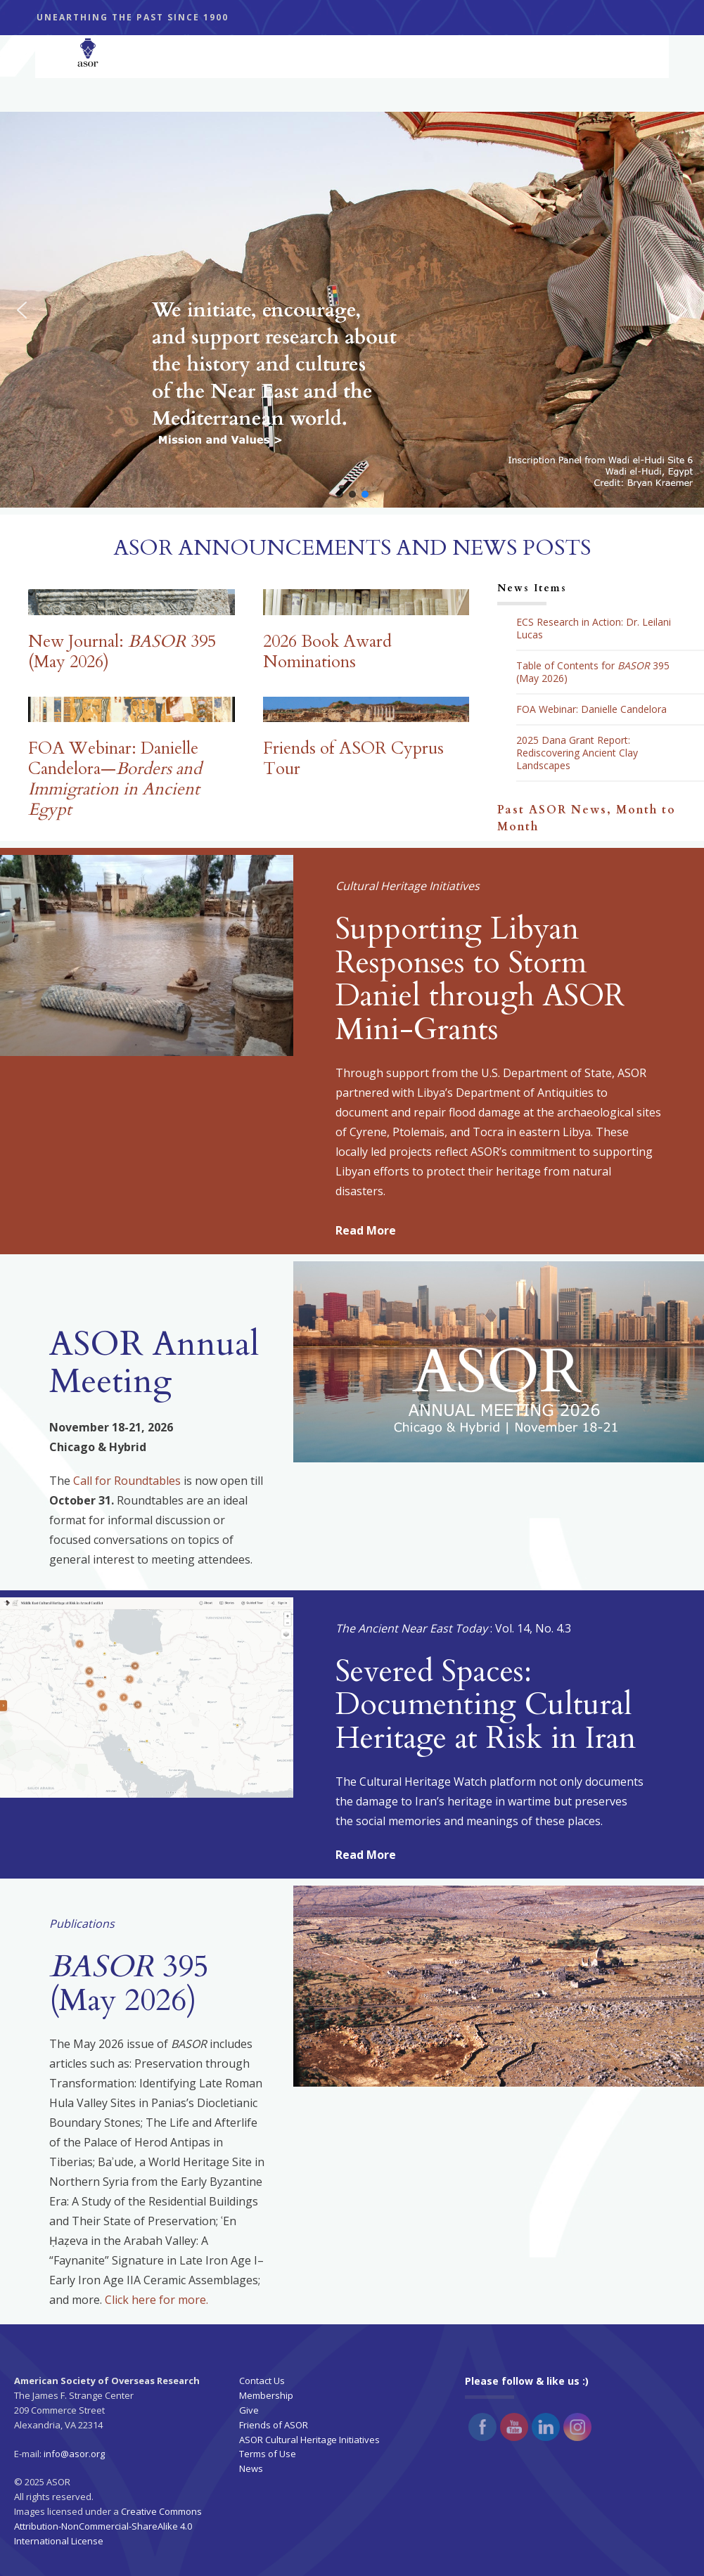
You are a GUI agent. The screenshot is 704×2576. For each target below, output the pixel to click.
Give (249, 2410)
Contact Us (262, 2380)
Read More (365, 1230)
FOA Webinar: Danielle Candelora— (115, 778)
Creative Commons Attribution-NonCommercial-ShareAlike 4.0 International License (108, 2526)
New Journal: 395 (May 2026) (122, 652)
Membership (266, 2395)
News (251, 2468)
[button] (352, 310)
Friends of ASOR (273, 2425)
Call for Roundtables (127, 1480)
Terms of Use (267, 2453)
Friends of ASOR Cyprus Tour (353, 758)
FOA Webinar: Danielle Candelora (591, 709)
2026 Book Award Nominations (327, 652)
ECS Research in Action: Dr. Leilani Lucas (593, 628)
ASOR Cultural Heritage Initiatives (309, 2439)
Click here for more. (156, 2299)
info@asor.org (74, 2453)
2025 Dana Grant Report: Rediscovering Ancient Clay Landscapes (577, 753)
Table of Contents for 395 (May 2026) (593, 672)
